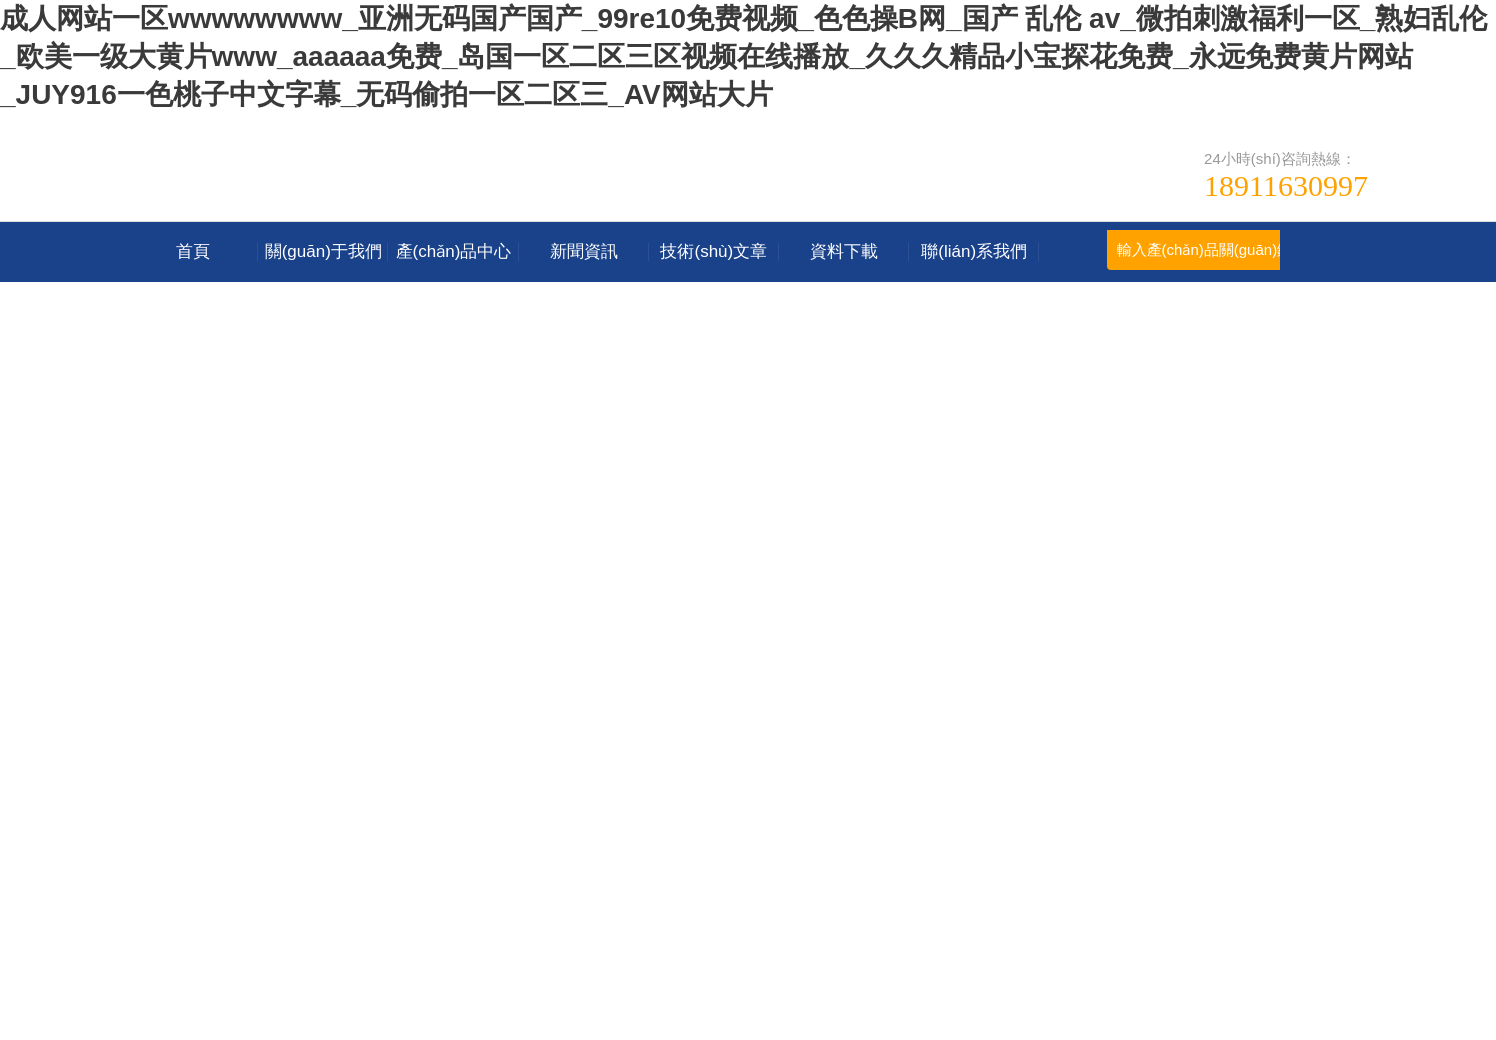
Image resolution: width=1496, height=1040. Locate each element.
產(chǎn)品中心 (454, 251)
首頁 (193, 251)
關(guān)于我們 (323, 251)
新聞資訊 (584, 251)
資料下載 (844, 251)
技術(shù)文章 (713, 251)
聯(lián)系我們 (974, 251)
